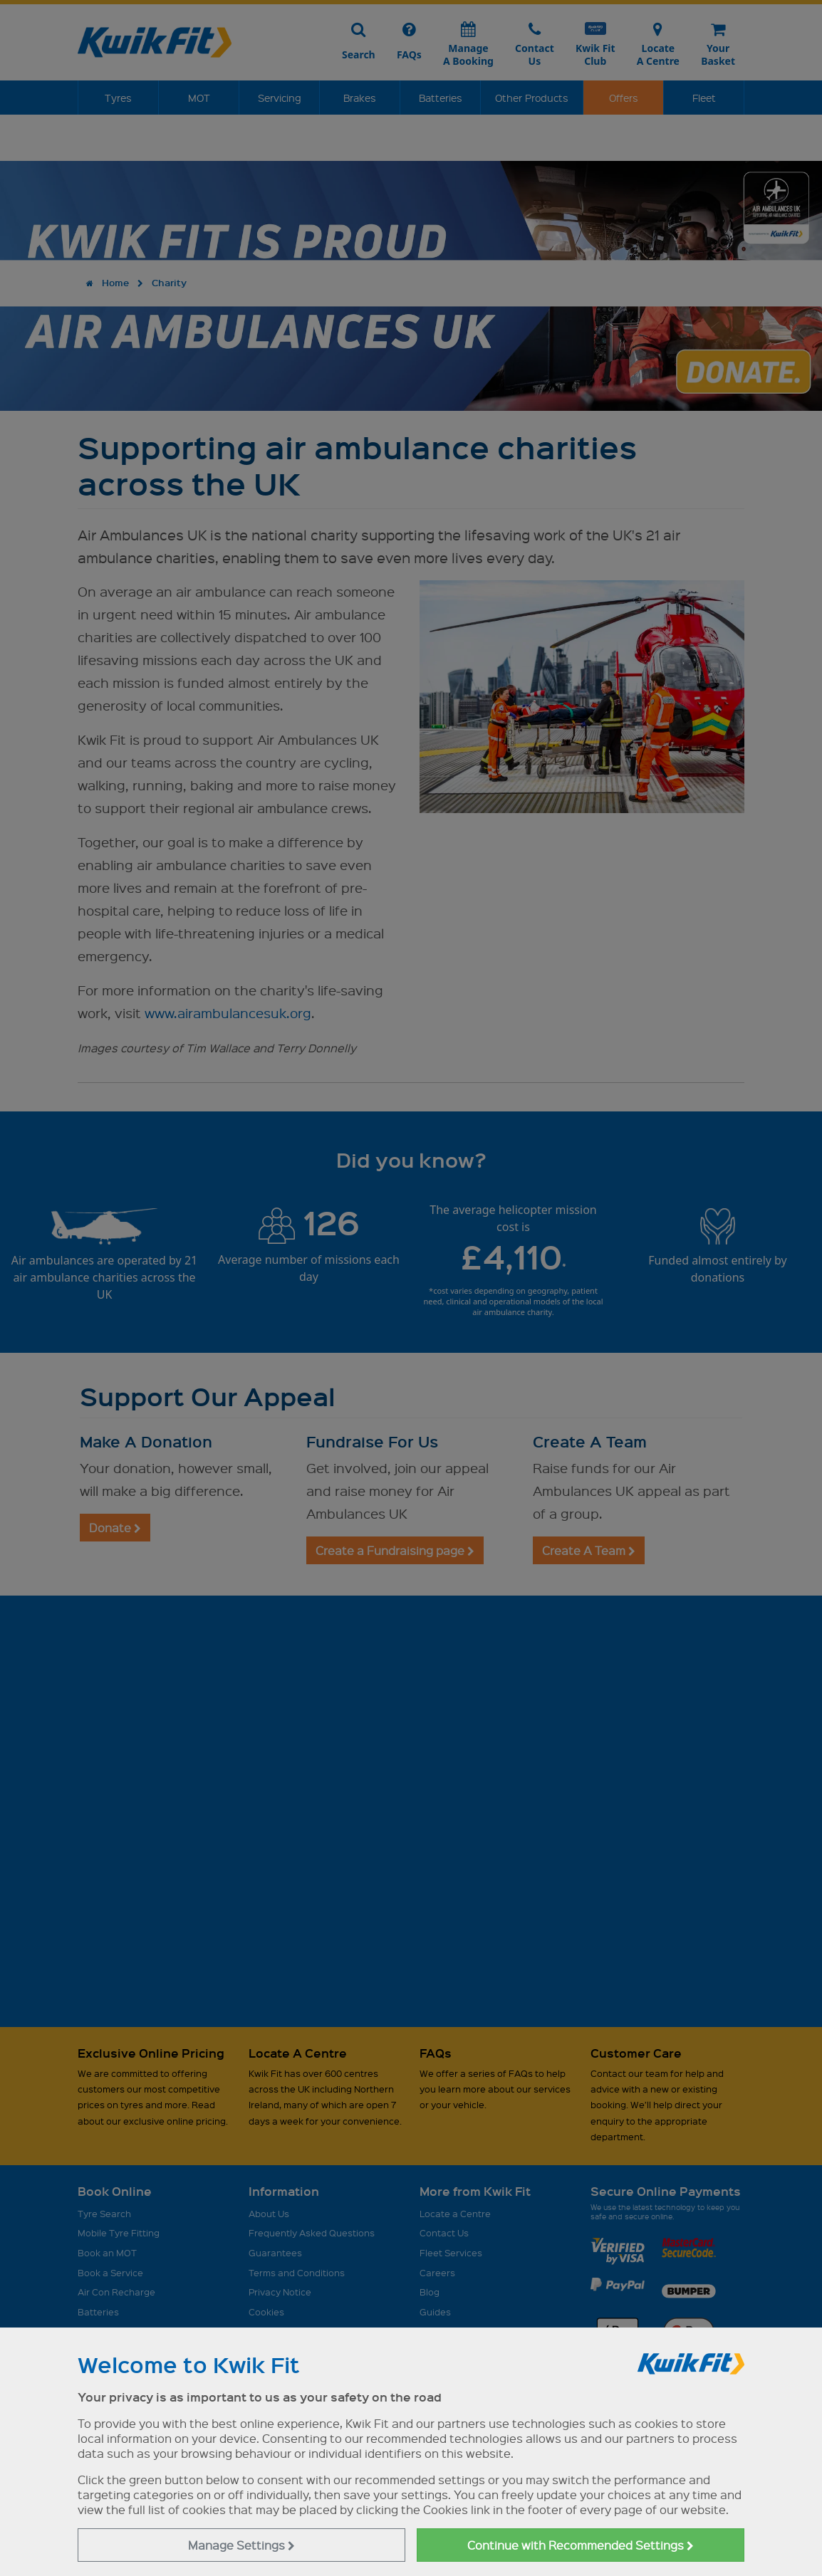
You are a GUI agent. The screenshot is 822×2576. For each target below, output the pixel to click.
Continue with (580, 2545)
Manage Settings (241, 2545)
